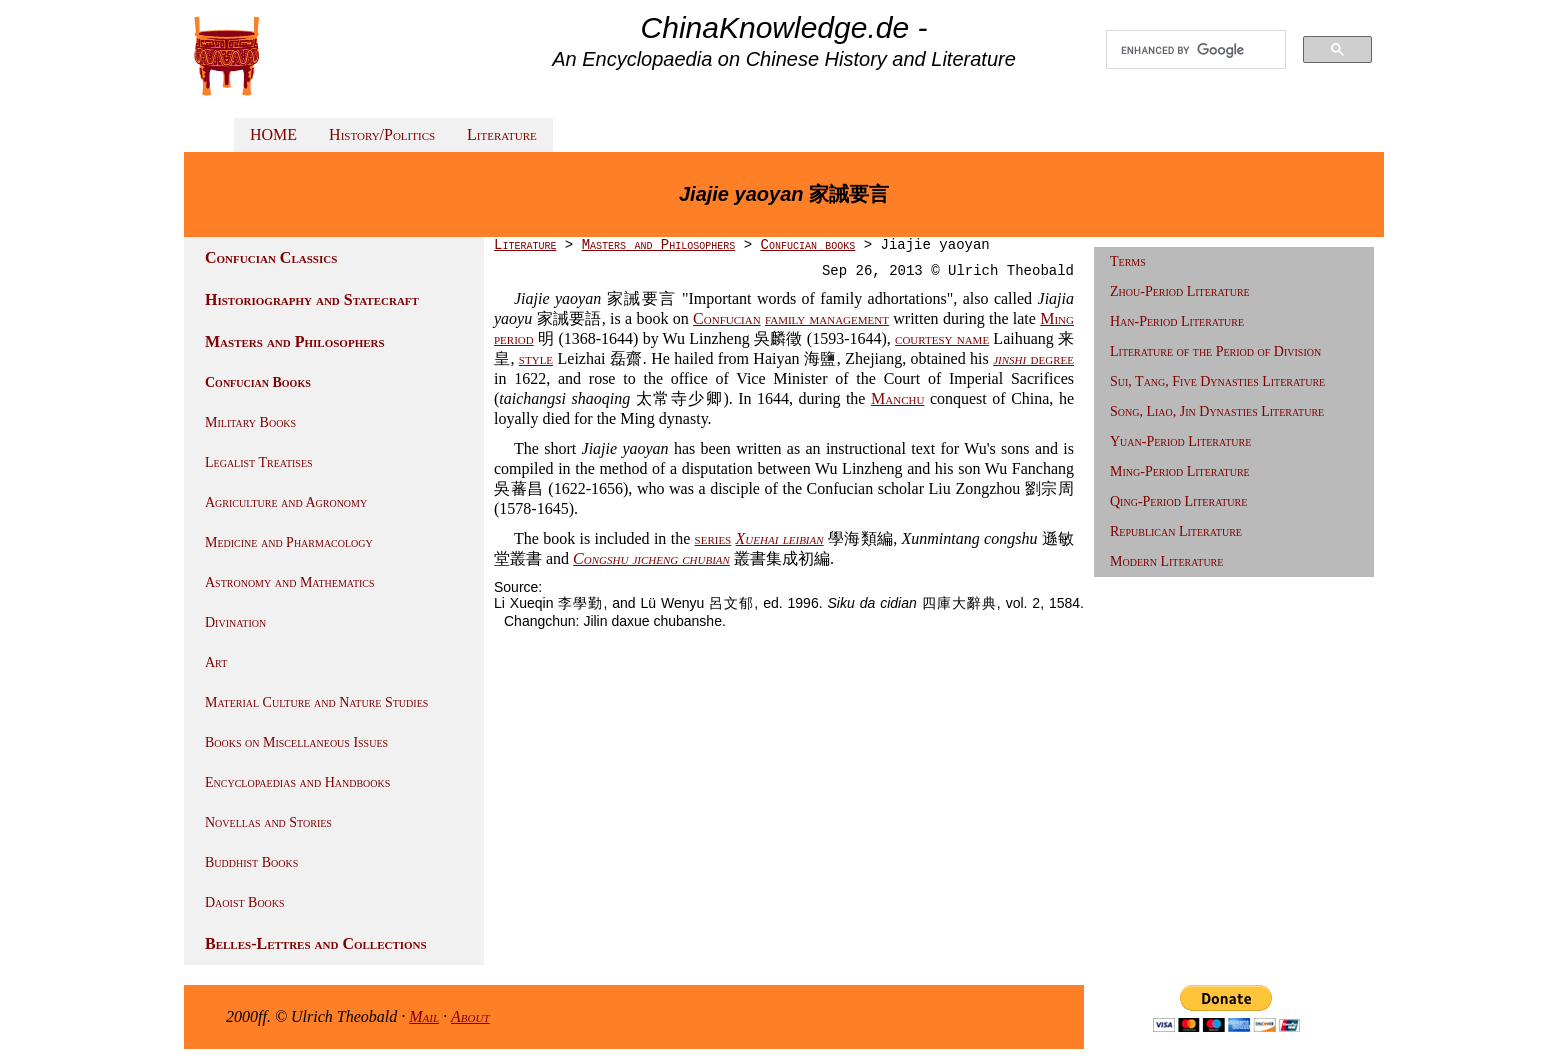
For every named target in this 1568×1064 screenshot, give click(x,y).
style (536, 358)
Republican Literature (1176, 531)
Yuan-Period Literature (1180, 441)
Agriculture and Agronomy (286, 502)
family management (827, 318)
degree (1033, 358)
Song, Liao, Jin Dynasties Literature (1217, 411)
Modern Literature (1166, 561)
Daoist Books (245, 902)
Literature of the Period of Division (1215, 351)
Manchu (897, 398)
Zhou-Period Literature (1180, 291)
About (470, 1016)
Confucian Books (258, 382)
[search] (1196, 50)
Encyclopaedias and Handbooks (297, 782)
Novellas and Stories (268, 822)
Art (216, 662)
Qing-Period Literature (1178, 501)
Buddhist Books (251, 862)
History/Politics (382, 134)
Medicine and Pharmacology (289, 542)
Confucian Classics (271, 257)
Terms (1128, 261)
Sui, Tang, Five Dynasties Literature (1217, 381)
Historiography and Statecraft (312, 299)
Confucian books (807, 245)
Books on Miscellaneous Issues (296, 742)
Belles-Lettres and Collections (316, 943)
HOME (273, 134)
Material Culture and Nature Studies (316, 702)
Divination (235, 622)
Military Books (250, 422)
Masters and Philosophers (295, 341)
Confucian (727, 318)
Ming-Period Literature (1180, 471)
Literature (502, 134)
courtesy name (942, 338)
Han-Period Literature (1177, 321)
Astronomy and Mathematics (290, 582)
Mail (424, 1016)
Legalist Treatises (259, 462)
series (713, 538)
